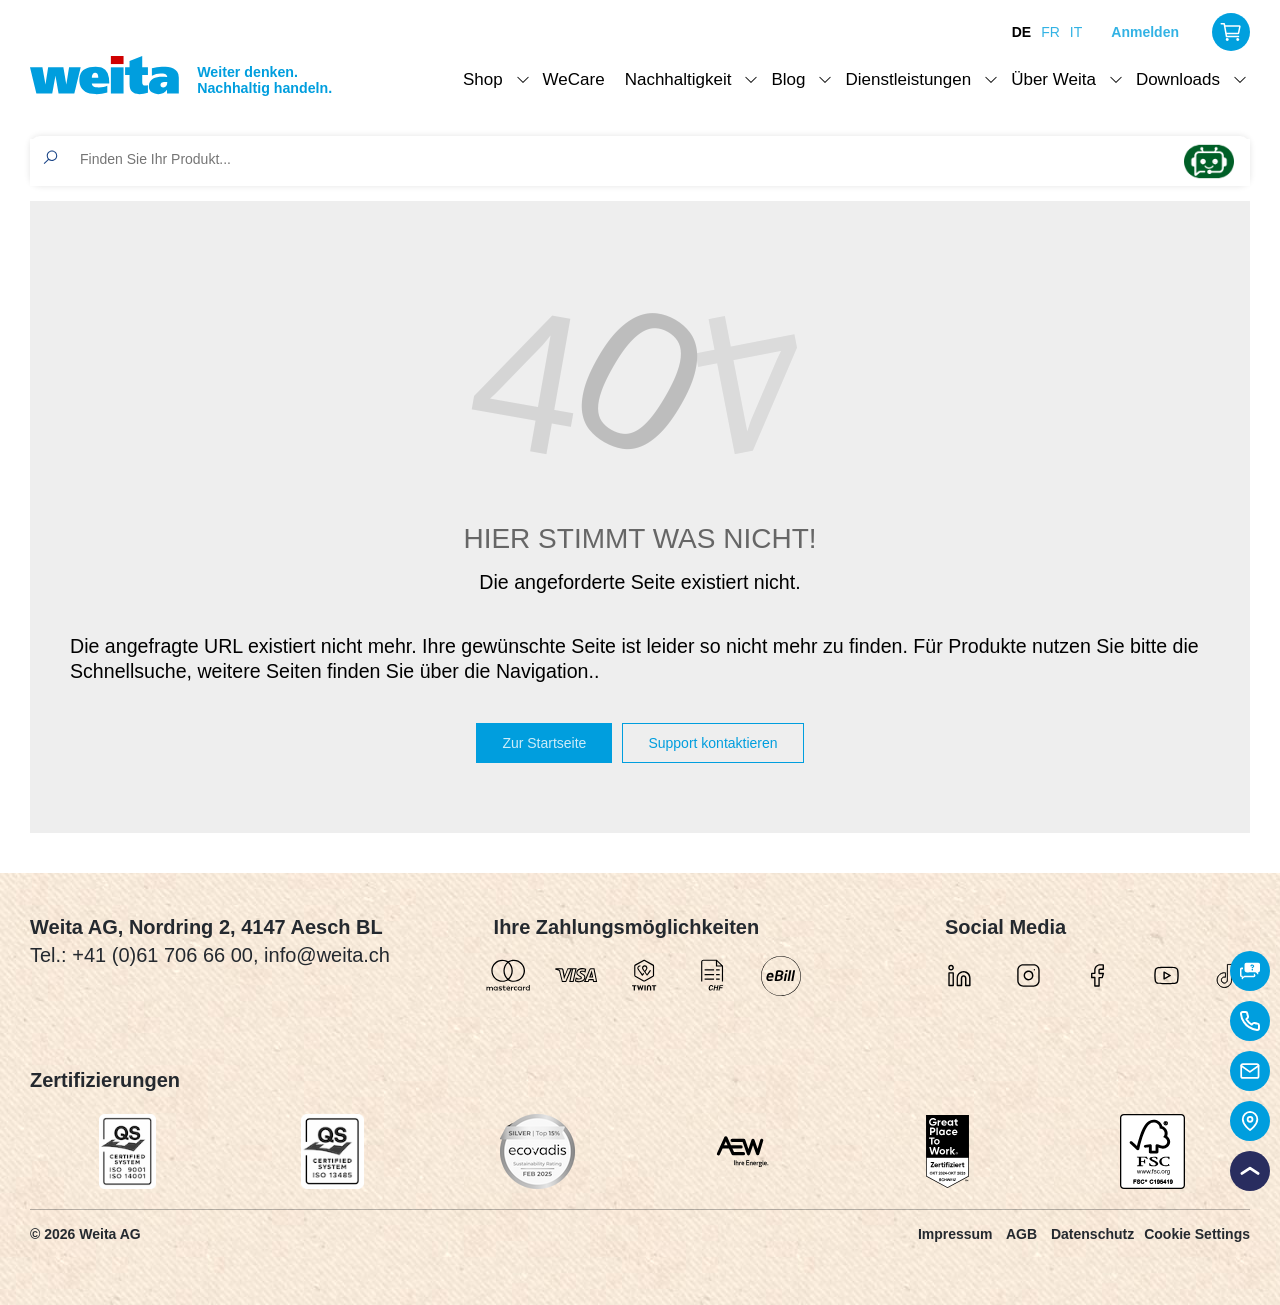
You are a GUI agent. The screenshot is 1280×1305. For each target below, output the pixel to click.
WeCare (574, 79)
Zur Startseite (544, 743)
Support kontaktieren (712, 743)
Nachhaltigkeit (678, 79)
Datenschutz (1092, 1234)
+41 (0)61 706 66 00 (162, 956)
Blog (788, 79)
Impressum (955, 1234)
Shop (483, 79)
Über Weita (1053, 79)
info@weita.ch (327, 956)
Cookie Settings (1197, 1234)
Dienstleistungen (908, 79)
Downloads (1178, 79)
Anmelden (1145, 32)
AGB (1021, 1234)
